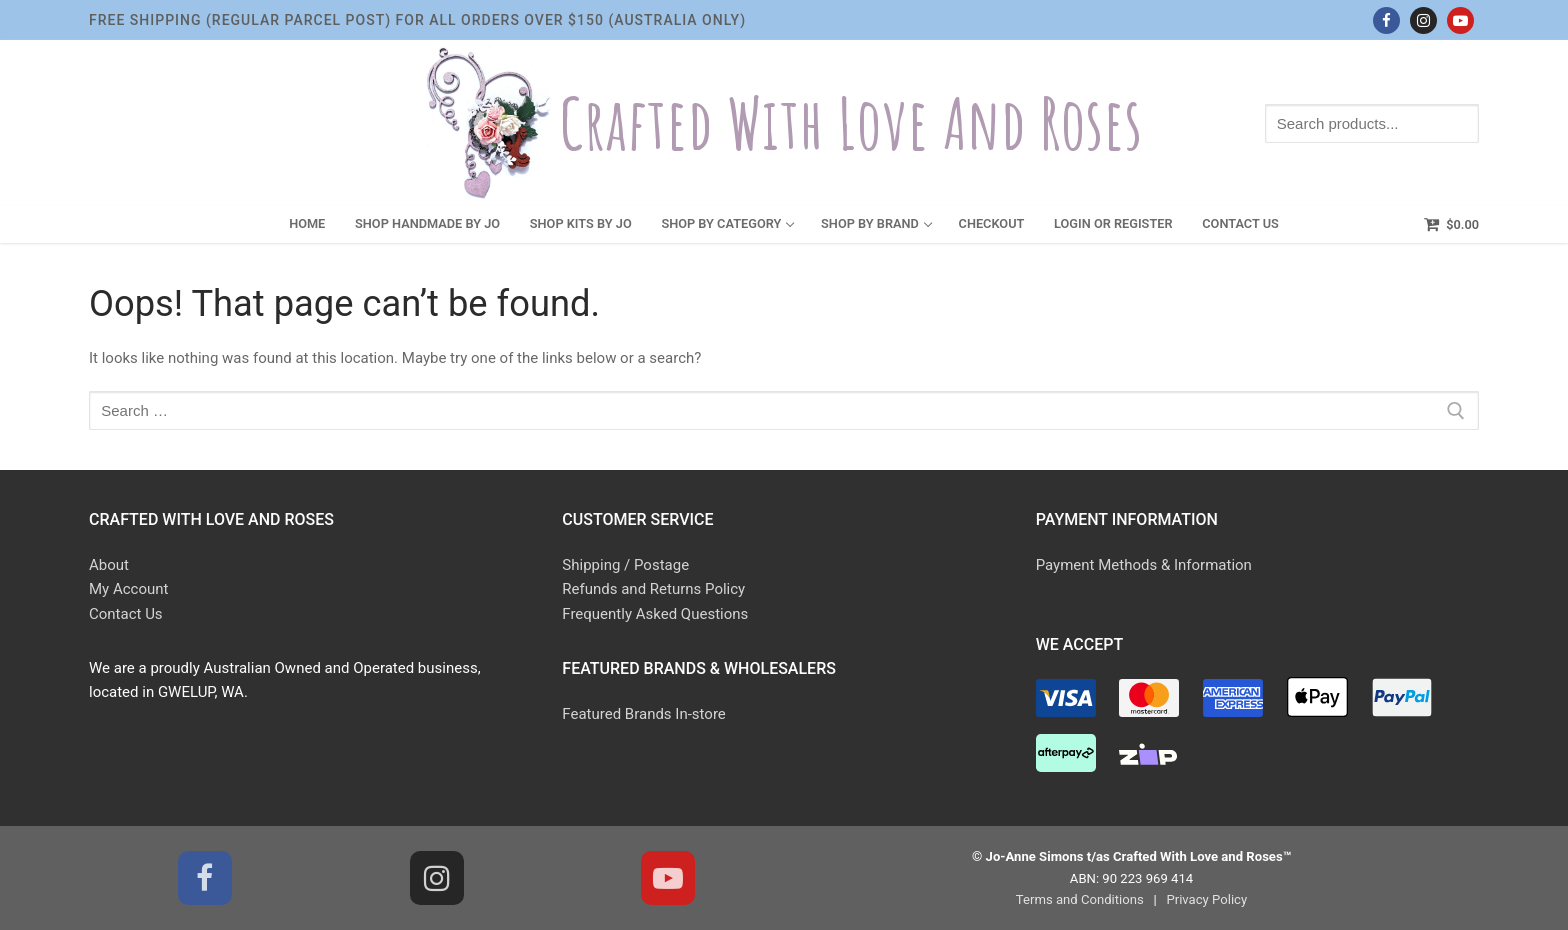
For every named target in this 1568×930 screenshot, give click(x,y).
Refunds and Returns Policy (653, 589)
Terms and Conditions (1080, 899)
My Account (128, 589)
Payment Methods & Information (1144, 565)
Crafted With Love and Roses (851, 123)
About (109, 565)
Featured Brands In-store (643, 714)
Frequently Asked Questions (655, 614)
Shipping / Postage (625, 565)
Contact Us (126, 614)
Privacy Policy (1206, 899)
